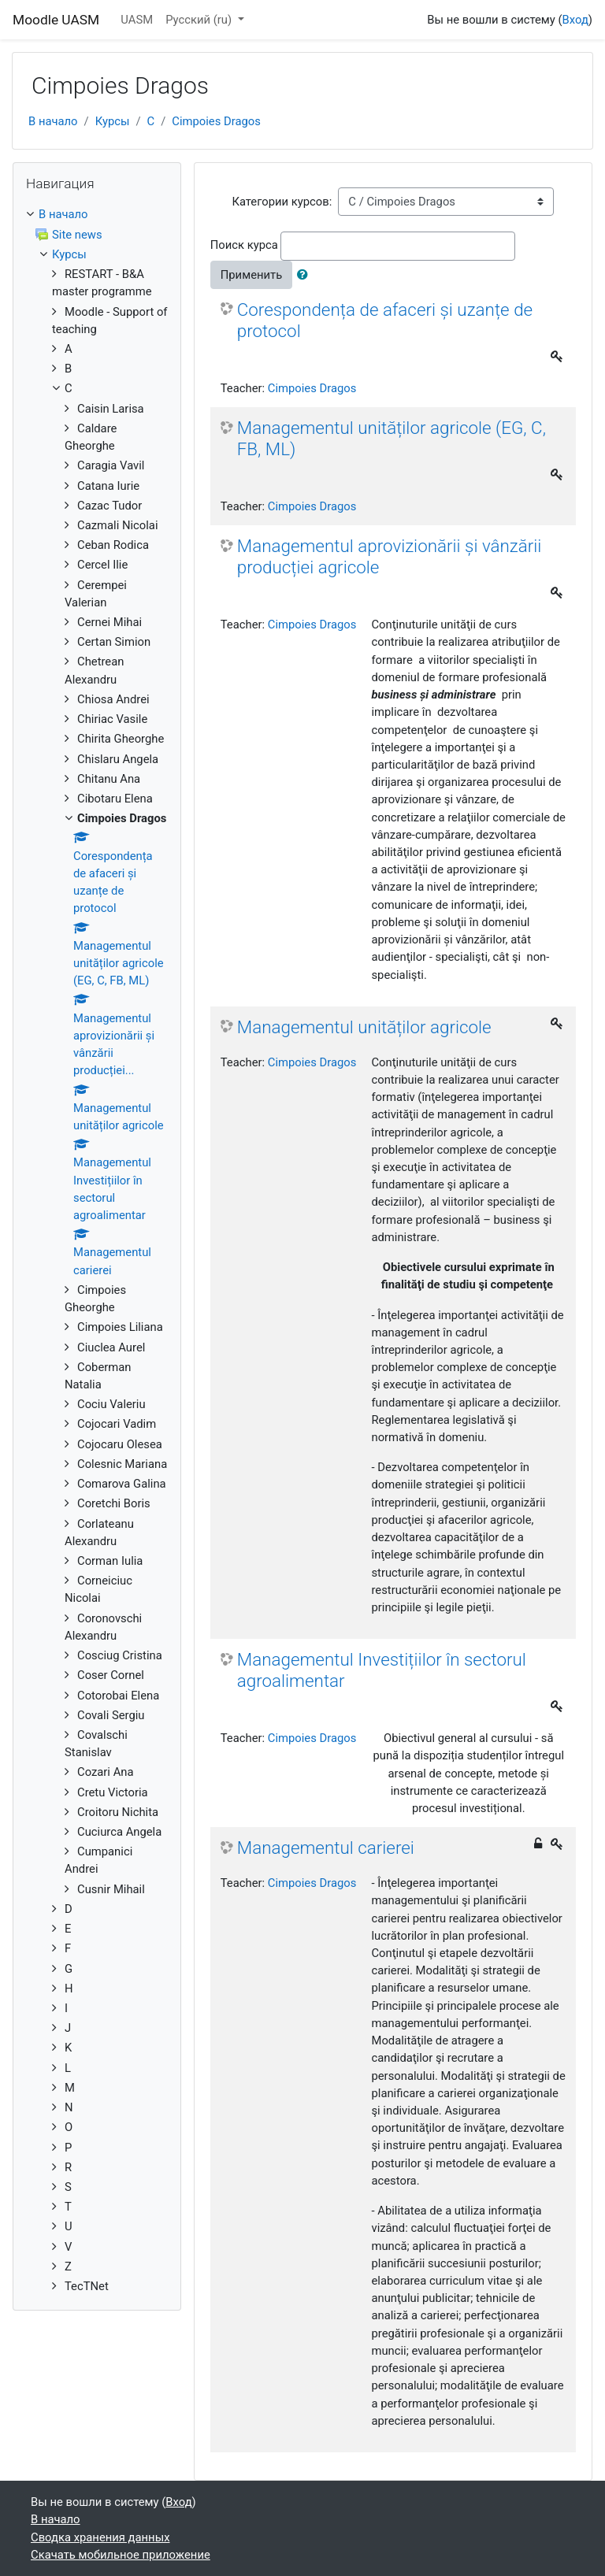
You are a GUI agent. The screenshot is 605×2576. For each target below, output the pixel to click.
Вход (575, 20)
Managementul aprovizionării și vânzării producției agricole (389, 556)
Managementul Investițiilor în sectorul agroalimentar (381, 1670)
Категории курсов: (282, 202)
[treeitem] (97, 214)
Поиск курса (244, 245)
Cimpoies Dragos (216, 121)
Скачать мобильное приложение (120, 2555)
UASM (137, 20)
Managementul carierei (325, 1847)
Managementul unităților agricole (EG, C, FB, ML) (391, 438)
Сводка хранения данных (100, 2537)
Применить (251, 275)
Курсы (112, 121)
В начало (53, 121)
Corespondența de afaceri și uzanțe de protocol (385, 320)
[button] (305, 274)
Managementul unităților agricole (364, 1027)
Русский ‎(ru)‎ (200, 20)
